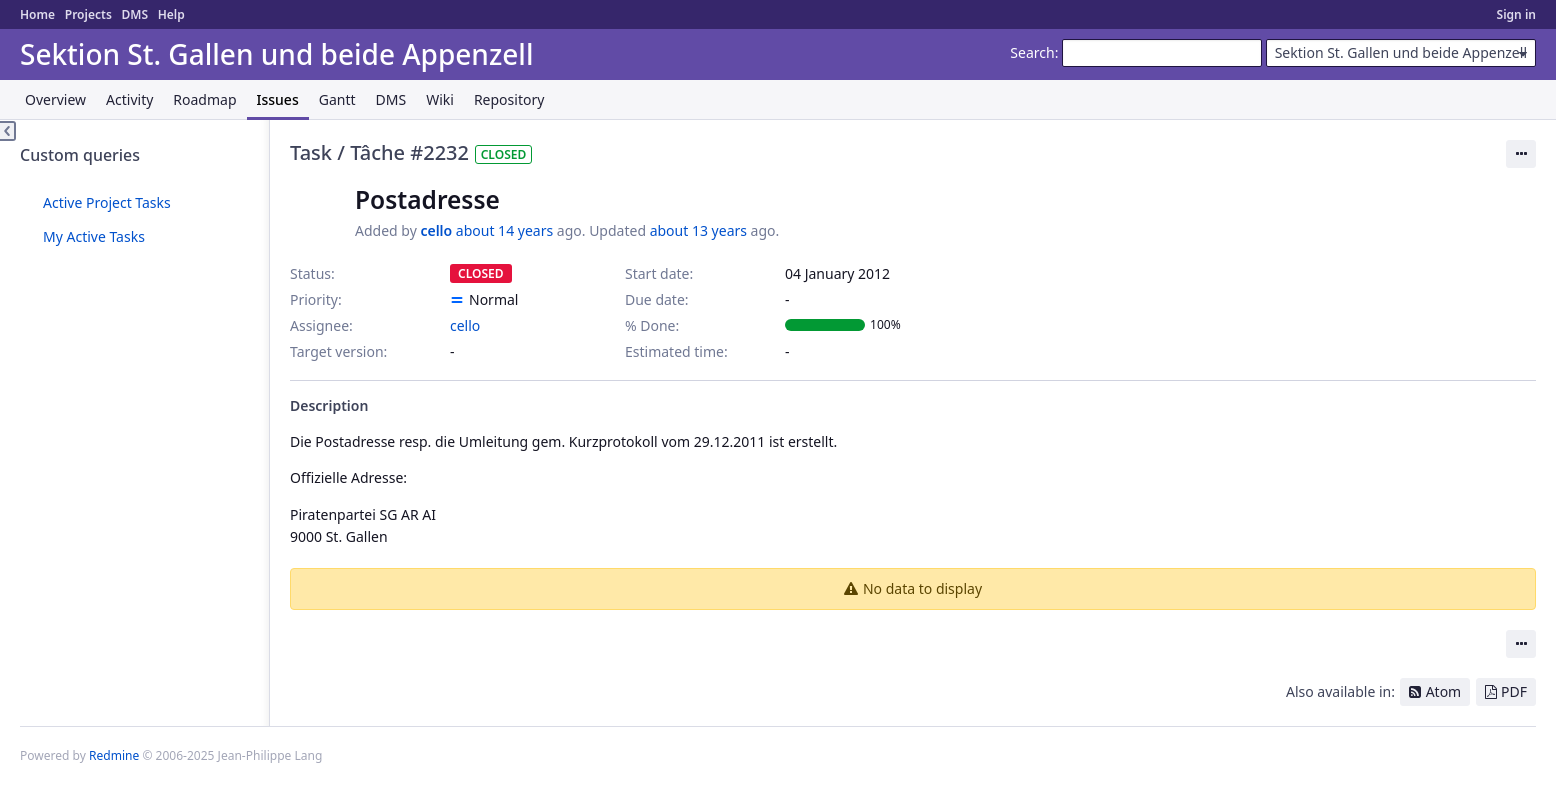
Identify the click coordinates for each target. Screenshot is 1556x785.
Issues (278, 99)
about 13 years (698, 230)
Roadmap (204, 99)
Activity (129, 99)
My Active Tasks (94, 236)
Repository (509, 99)
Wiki (440, 99)
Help (171, 14)
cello (436, 230)
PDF (1514, 691)
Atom (1444, 691)
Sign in (1516, 14)
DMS (134, 14)
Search (1032, 52)
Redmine (114, 755)
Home (37, 14)
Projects (88, 14)
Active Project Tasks (107, 202)
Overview (55, 99)
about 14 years (504, 230)
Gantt (337, 99)
